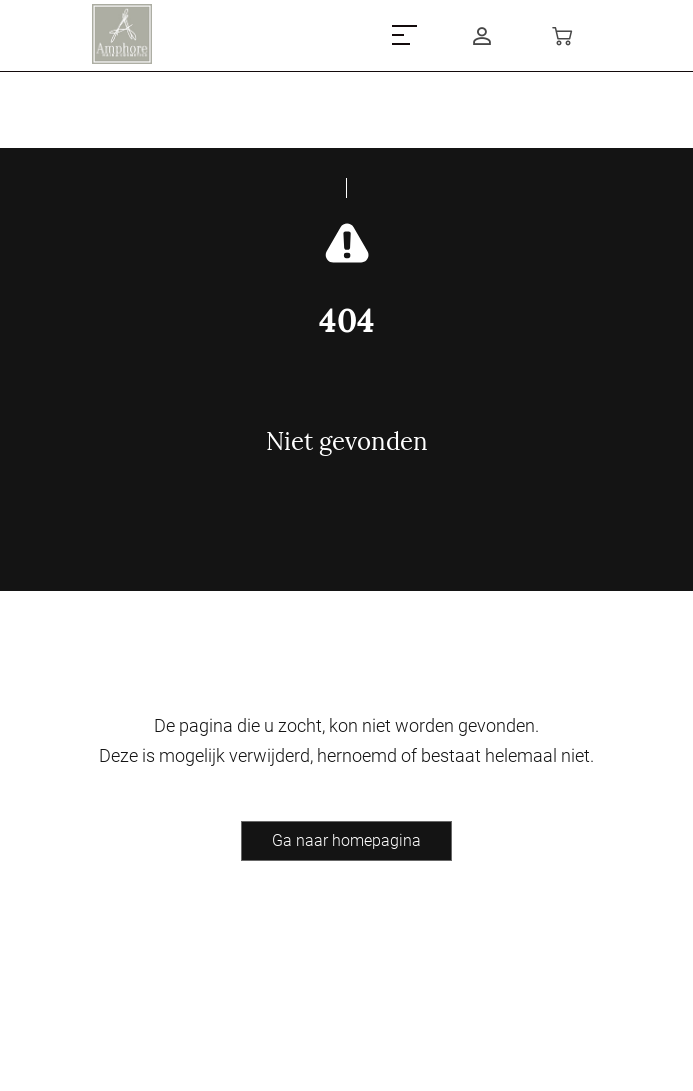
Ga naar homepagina (346, 840)
